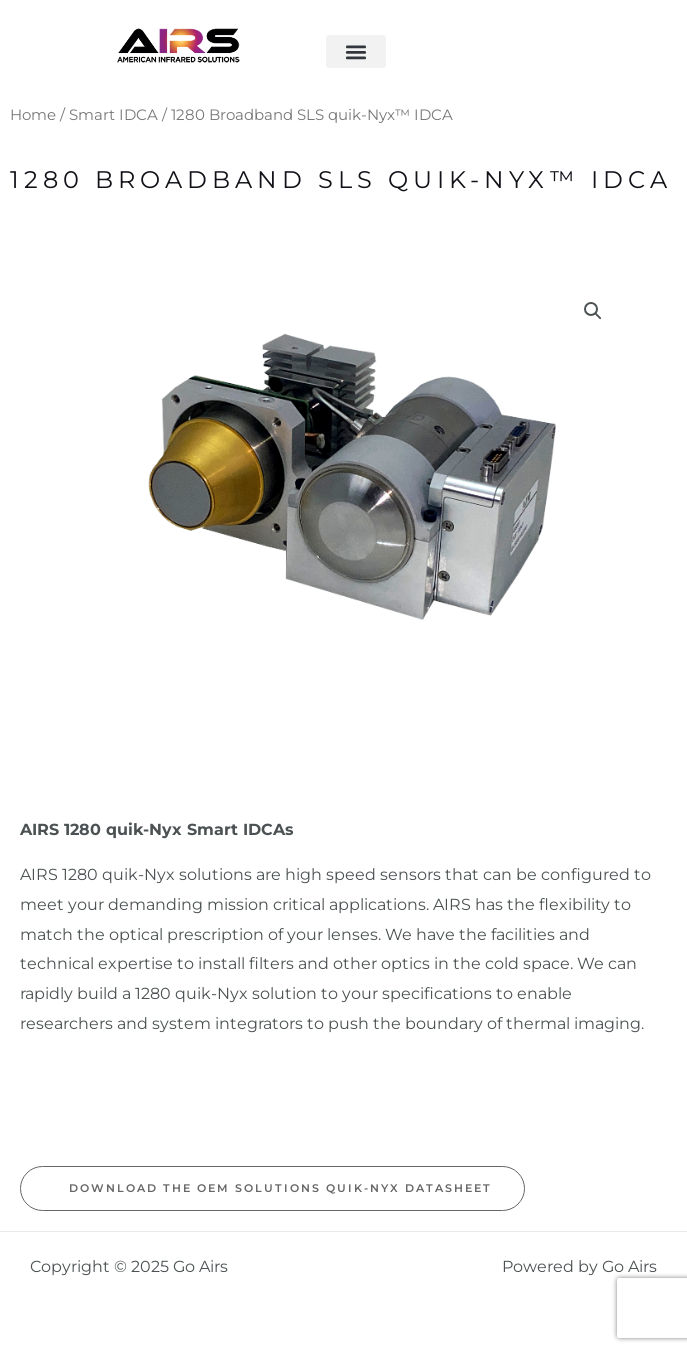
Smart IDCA (113, 115)
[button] (356, 51)
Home (33, 115)
